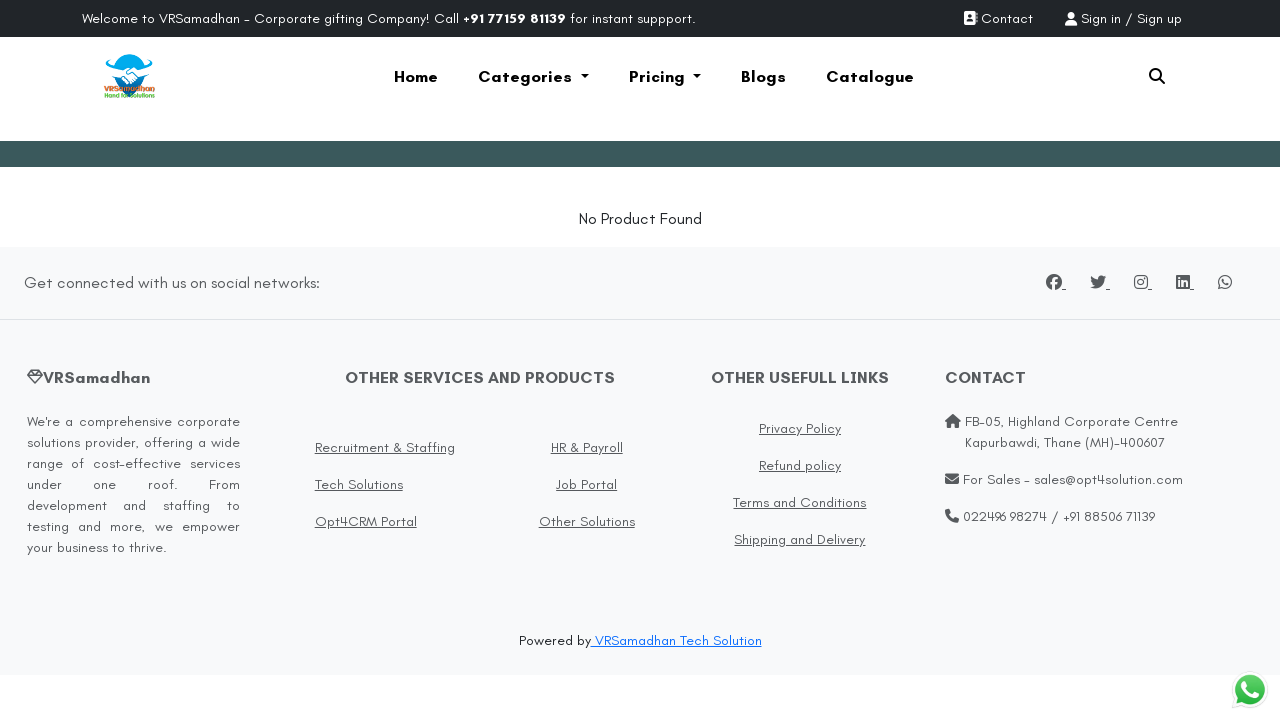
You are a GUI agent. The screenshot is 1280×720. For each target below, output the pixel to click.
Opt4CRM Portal (366, 521)
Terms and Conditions (799, 502)
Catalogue (870, 76)
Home (416, 76)
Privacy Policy (800, 428)
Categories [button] (527, 76)
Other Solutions (587, 521)
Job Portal (586, 484)
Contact (998, 18)
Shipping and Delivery (799, 539)
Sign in (1101, 18)
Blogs (763, 76)
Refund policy (800, 465)
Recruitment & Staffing (385, 447)
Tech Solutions (359, 484)
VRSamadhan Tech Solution (676, 640)
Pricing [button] (659, 76)
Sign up (1159, 18)
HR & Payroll (587, 447)
